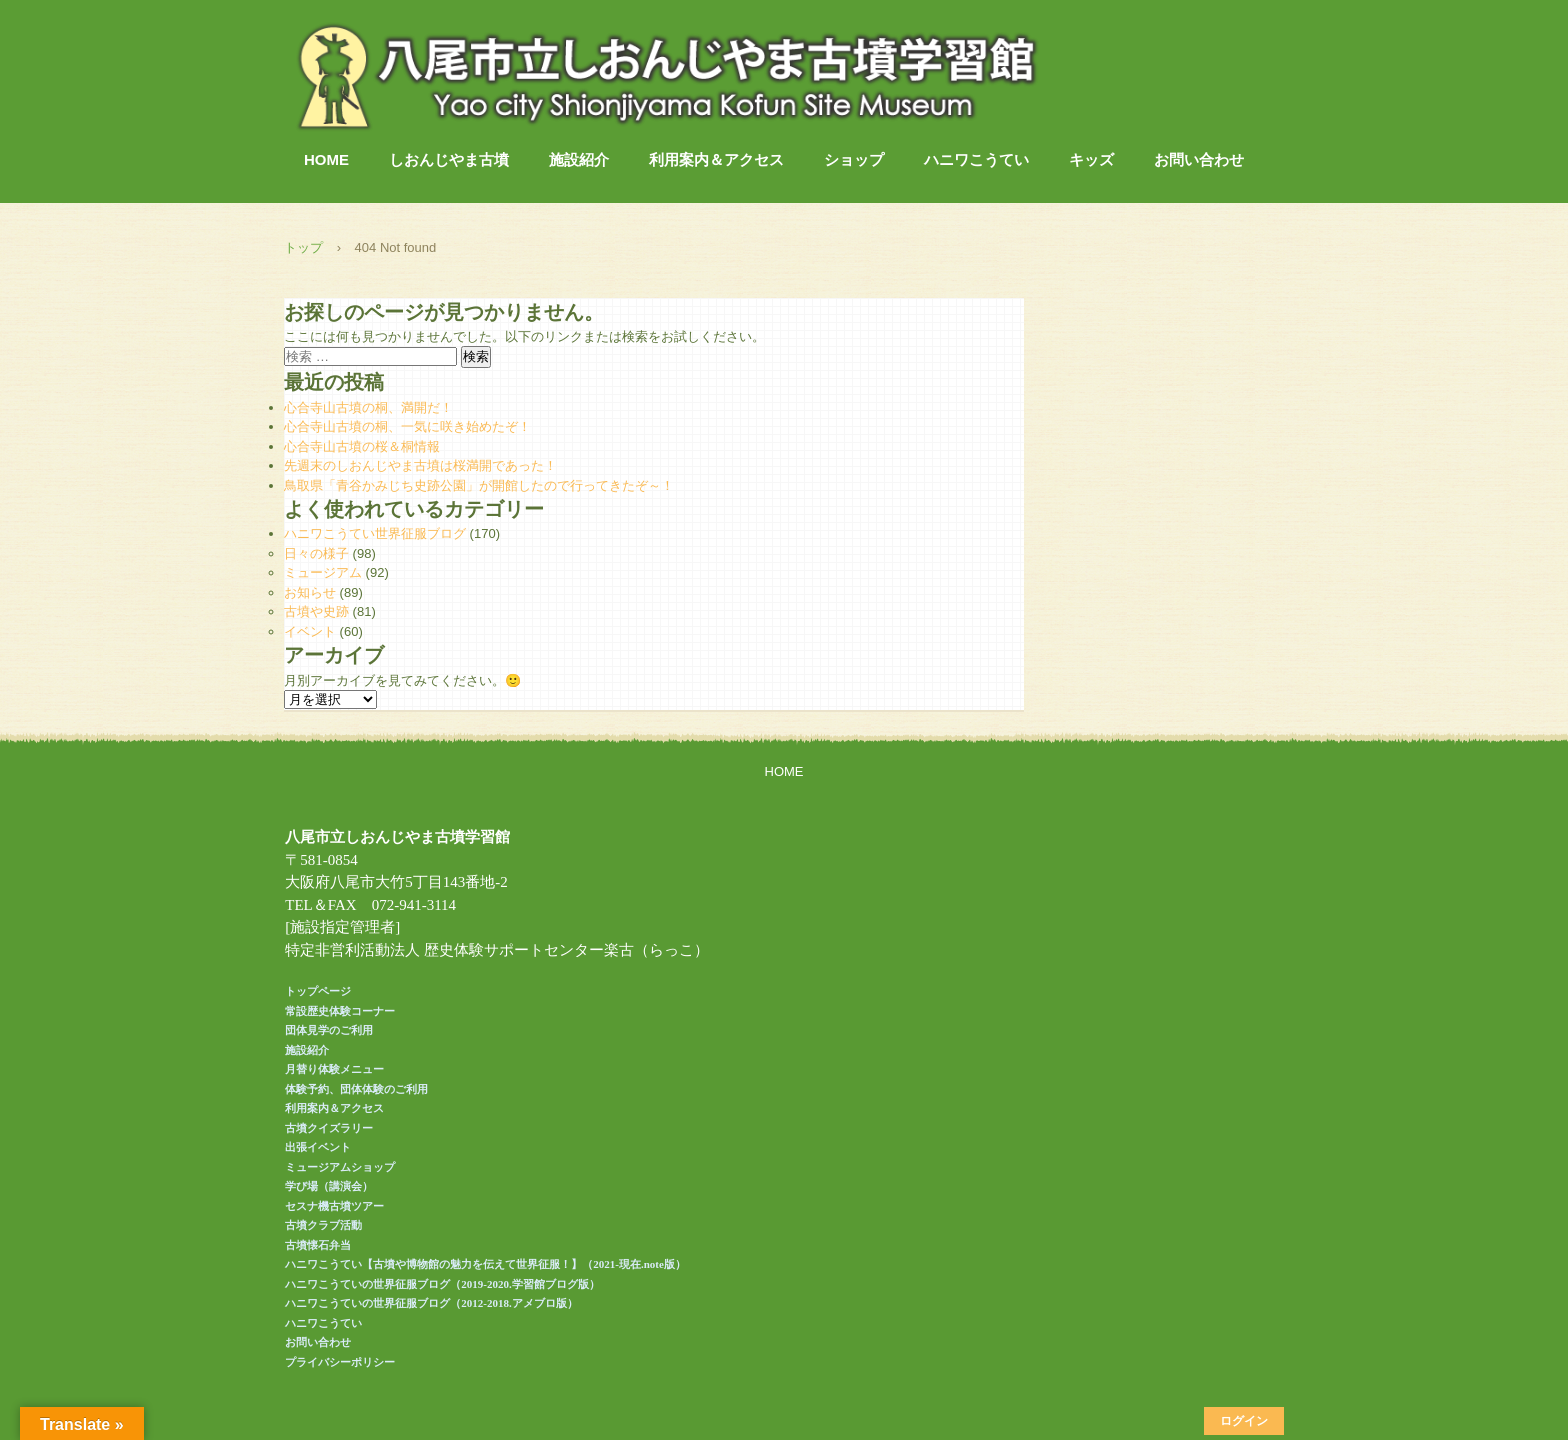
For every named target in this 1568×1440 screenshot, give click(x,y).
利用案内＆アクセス (716, 159)
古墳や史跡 (316, 611)
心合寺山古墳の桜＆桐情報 (362, 446)
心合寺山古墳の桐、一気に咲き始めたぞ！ (407, 426)
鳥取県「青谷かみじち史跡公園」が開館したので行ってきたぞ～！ (479, 485)
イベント (310, 631)
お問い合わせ (1199, 159)
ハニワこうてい (976, 159)
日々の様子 (316, 553)
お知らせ (310, 592)
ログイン (1244, 1421)
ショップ (854, 159)
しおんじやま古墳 (449, 159)
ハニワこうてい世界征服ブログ (375, 533)
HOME (326, 159)
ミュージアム (323, 572)
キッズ (1091, 159)
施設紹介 (579, 159)
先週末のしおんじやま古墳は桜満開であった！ (420, 465)
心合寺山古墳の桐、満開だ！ (368, 407)
